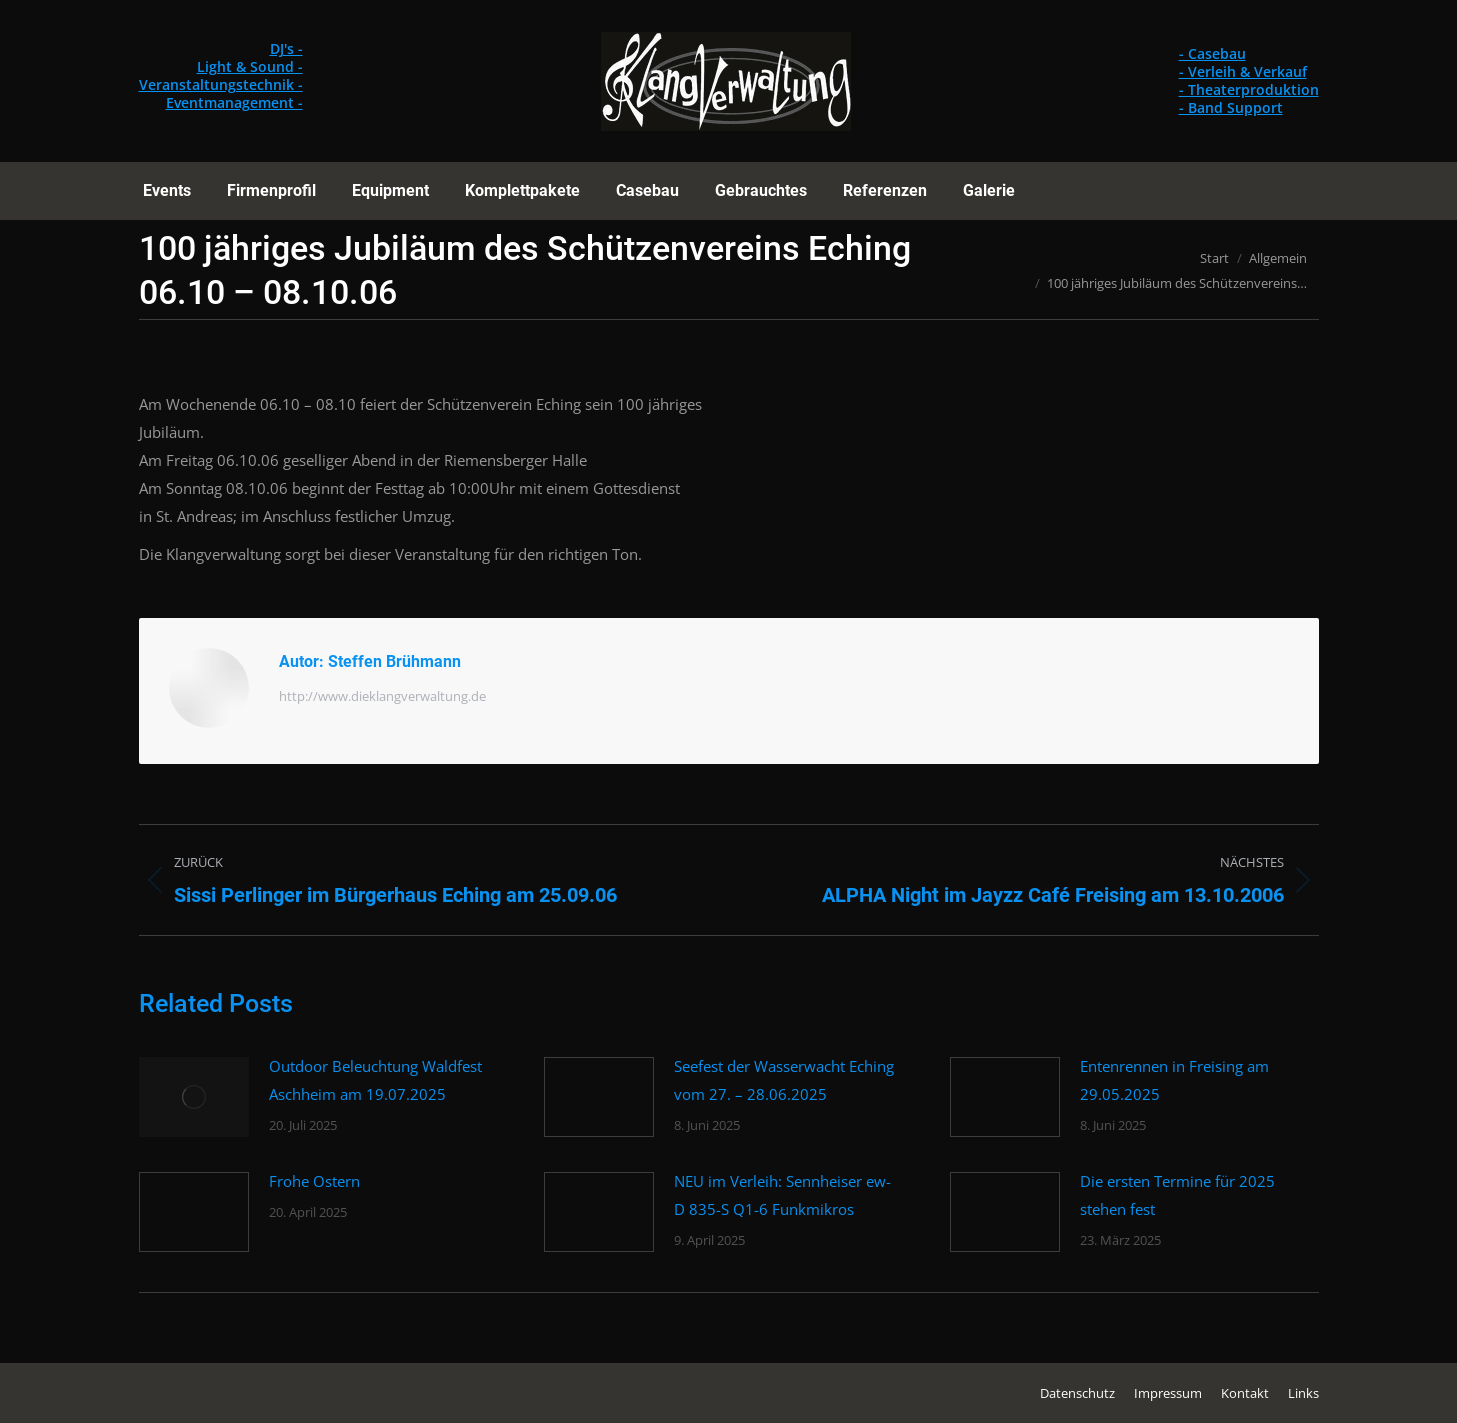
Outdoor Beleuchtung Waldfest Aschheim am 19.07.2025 (375, 1080)
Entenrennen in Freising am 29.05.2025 (1174, 1080)
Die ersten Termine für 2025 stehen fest (1177, 1195)
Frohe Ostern (314, 1181)
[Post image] (194, 1097)
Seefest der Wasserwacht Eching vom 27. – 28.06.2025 (784, 1080)
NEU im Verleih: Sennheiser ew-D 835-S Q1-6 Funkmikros (782, 1195)
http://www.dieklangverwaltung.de (382, 696)
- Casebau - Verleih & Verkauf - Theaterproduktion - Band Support (1249, 80)
